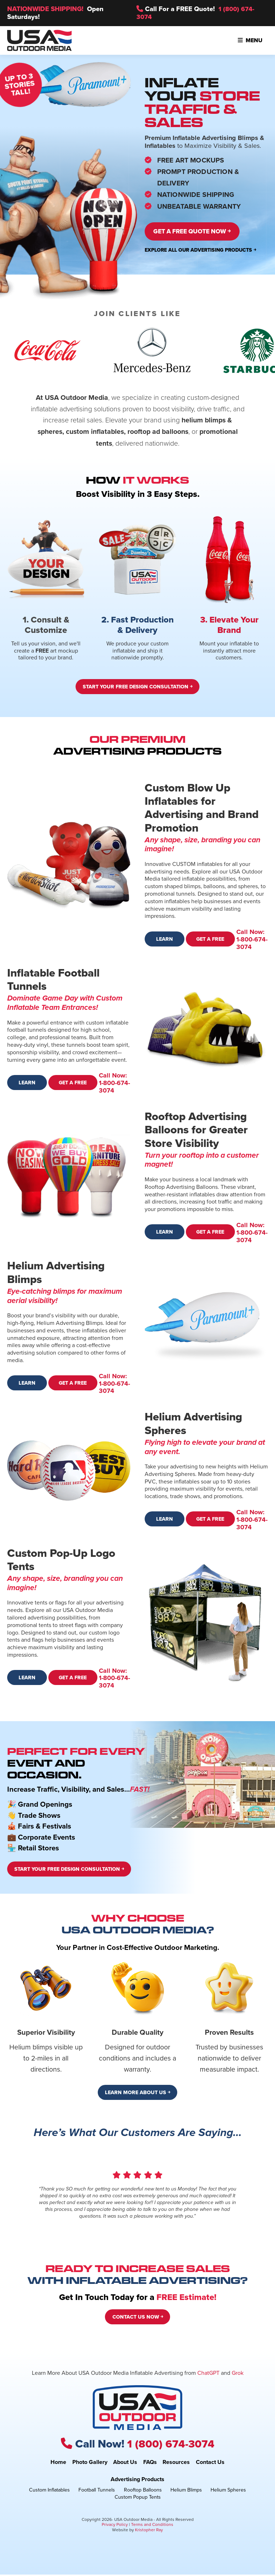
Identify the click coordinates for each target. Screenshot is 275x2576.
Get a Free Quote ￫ (211, 942)
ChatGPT (208, 2374)
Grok (237, 2374)
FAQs (150, 2463)
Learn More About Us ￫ (137, 2094)
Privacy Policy (115, 2526)
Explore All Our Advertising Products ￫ (200, 251)
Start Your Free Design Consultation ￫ (137, 688)
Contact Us (210, 2463)
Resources (176, 2463)
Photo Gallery (89, 2463)
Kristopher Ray (149, 2531)
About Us (125, 2463)
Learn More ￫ (163, 942)
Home (58, 2463)
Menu (250, 40)
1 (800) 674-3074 (171, 2445)
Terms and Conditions (152, 2526)
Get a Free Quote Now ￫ (197, 232)
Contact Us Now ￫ (137, 2319)
